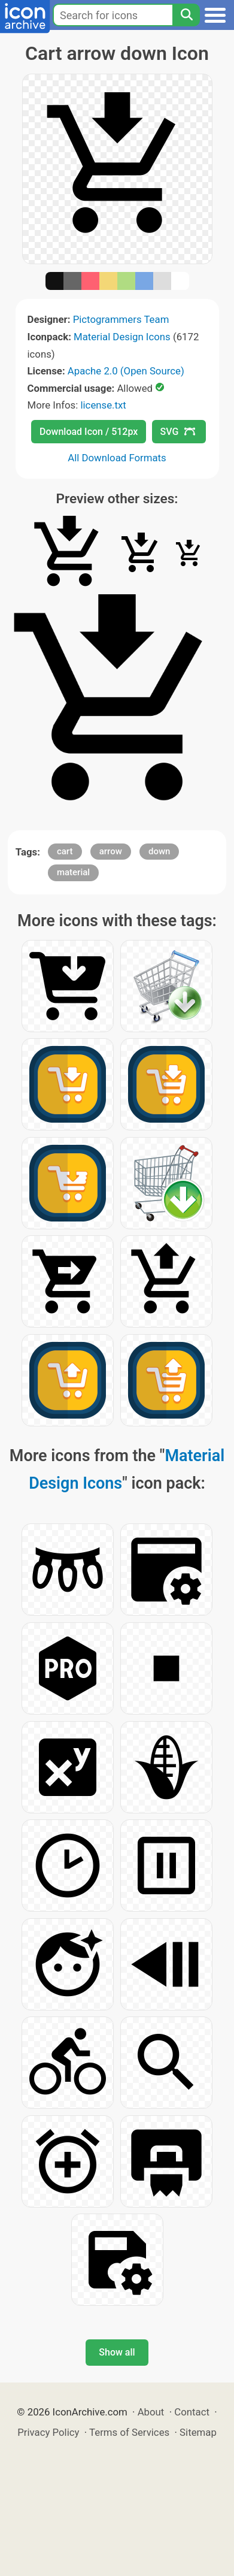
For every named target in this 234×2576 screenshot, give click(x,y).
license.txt (103, 405)
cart (65, 851)
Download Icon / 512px (88, 431)
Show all (117, 2352)
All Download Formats (117, 458)
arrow (110, 851)
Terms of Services (129, 2432)
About (151, 2412)
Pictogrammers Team (121, 319)
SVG (177, 431)
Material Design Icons (122, 337)
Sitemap (198, 2432)
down (159, 851)
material (73, 872)
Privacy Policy (48, 2432)
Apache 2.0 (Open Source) (126, 371)
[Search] (186, 15)
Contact (191, 2412)
